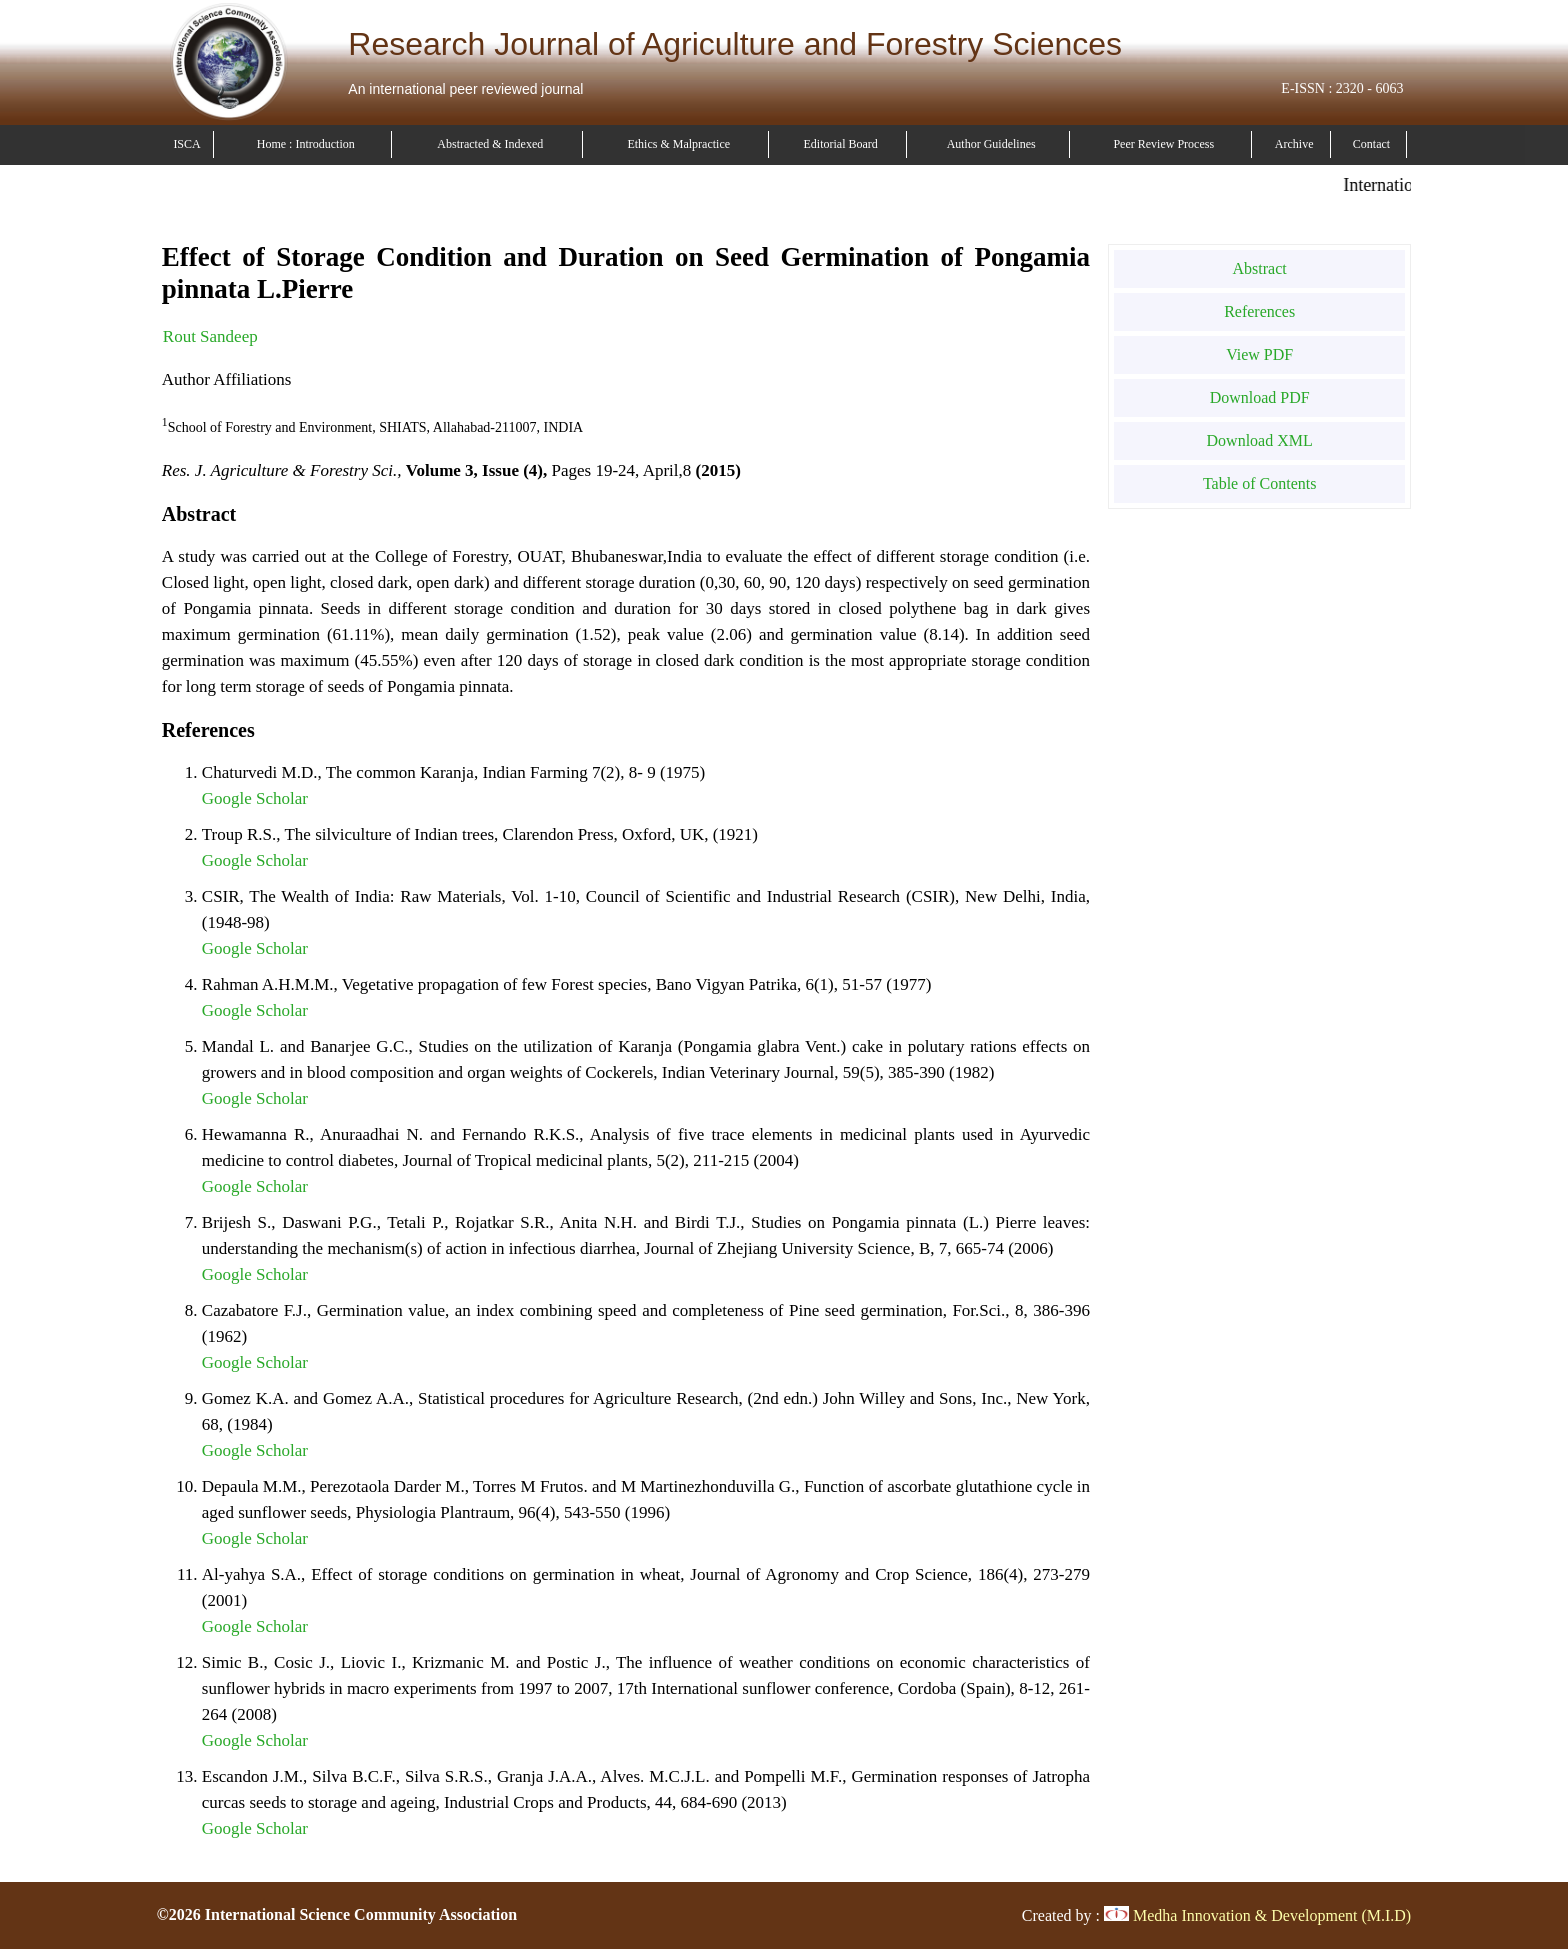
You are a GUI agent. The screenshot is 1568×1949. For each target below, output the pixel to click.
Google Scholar (255, 798)
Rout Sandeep (210, 336)
